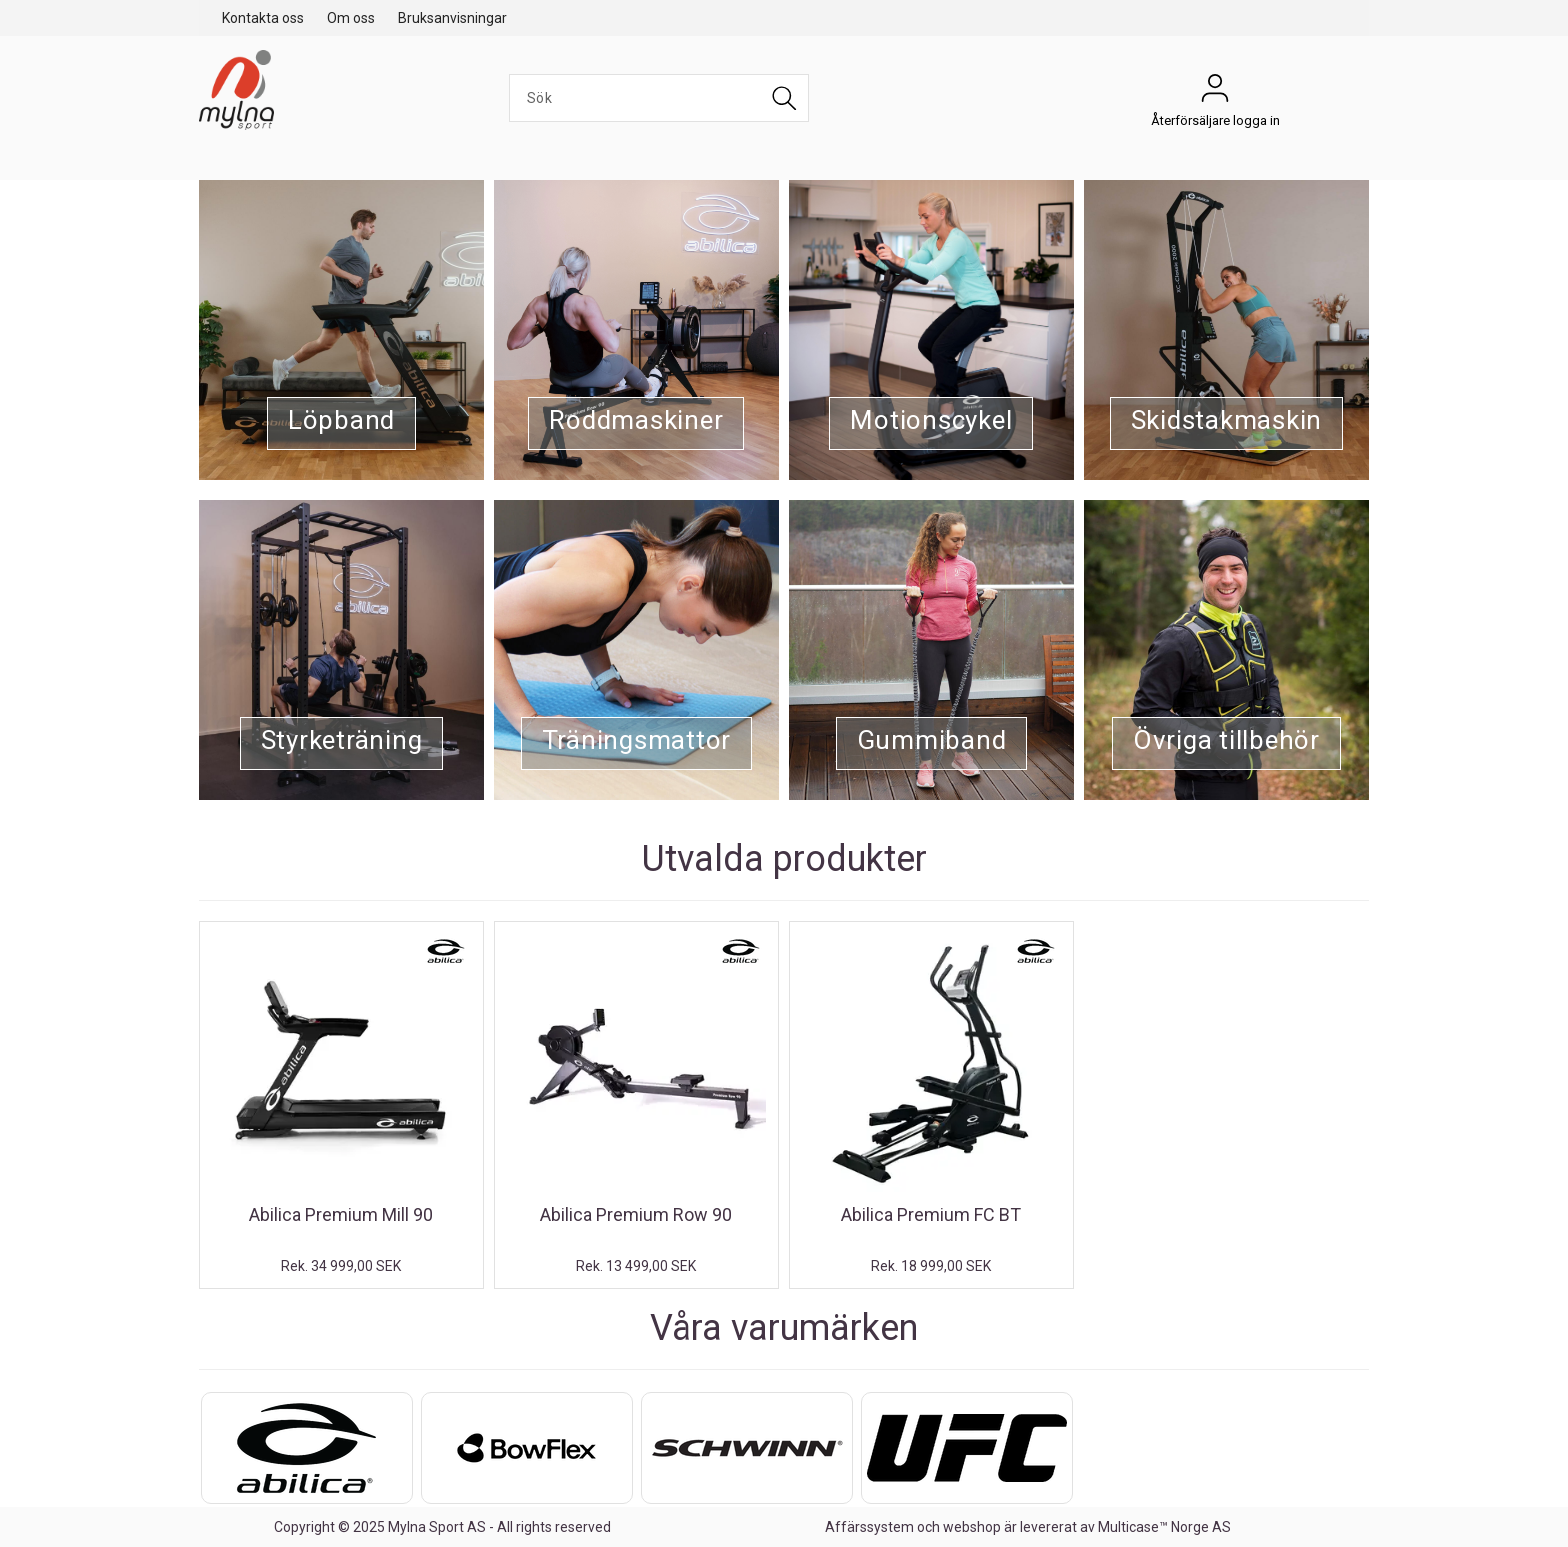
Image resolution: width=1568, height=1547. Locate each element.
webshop (972, 1527)
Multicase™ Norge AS (1164, 1527)
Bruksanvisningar (452, 18)
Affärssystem (869, 1527)
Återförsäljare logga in (1215, 93)
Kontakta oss (263, 18)
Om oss (351, 18)
